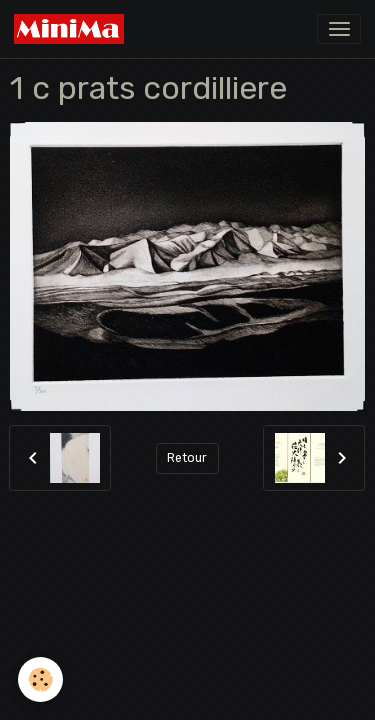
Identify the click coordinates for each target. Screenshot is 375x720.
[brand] (72, 29)
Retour (187, 458)
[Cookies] (40, 679)
